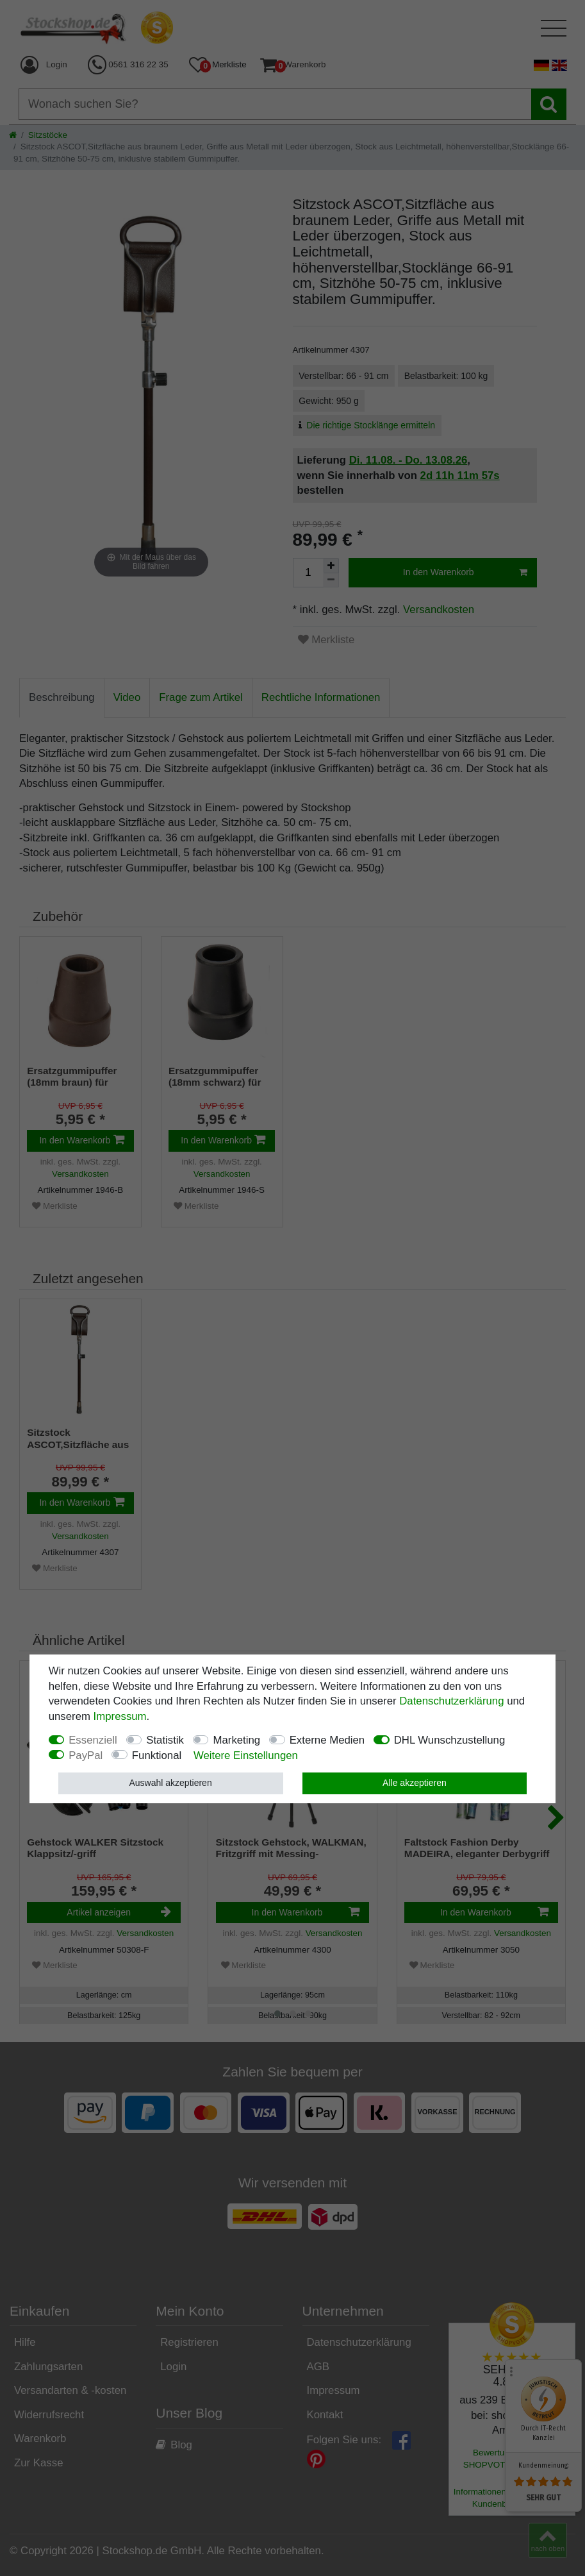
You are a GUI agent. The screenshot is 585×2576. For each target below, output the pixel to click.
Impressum (120, 1716)
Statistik (165, 1740)
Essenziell (93, 1740)
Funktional (156, 1755)
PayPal (86, 1755)
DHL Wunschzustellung (450, 1740)
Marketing (236, 1740)
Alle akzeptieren (415, 1783)
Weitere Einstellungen (246, 1755)
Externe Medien (327, 1740)
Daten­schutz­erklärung (451, 1701)
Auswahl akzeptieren (170, 1783)
